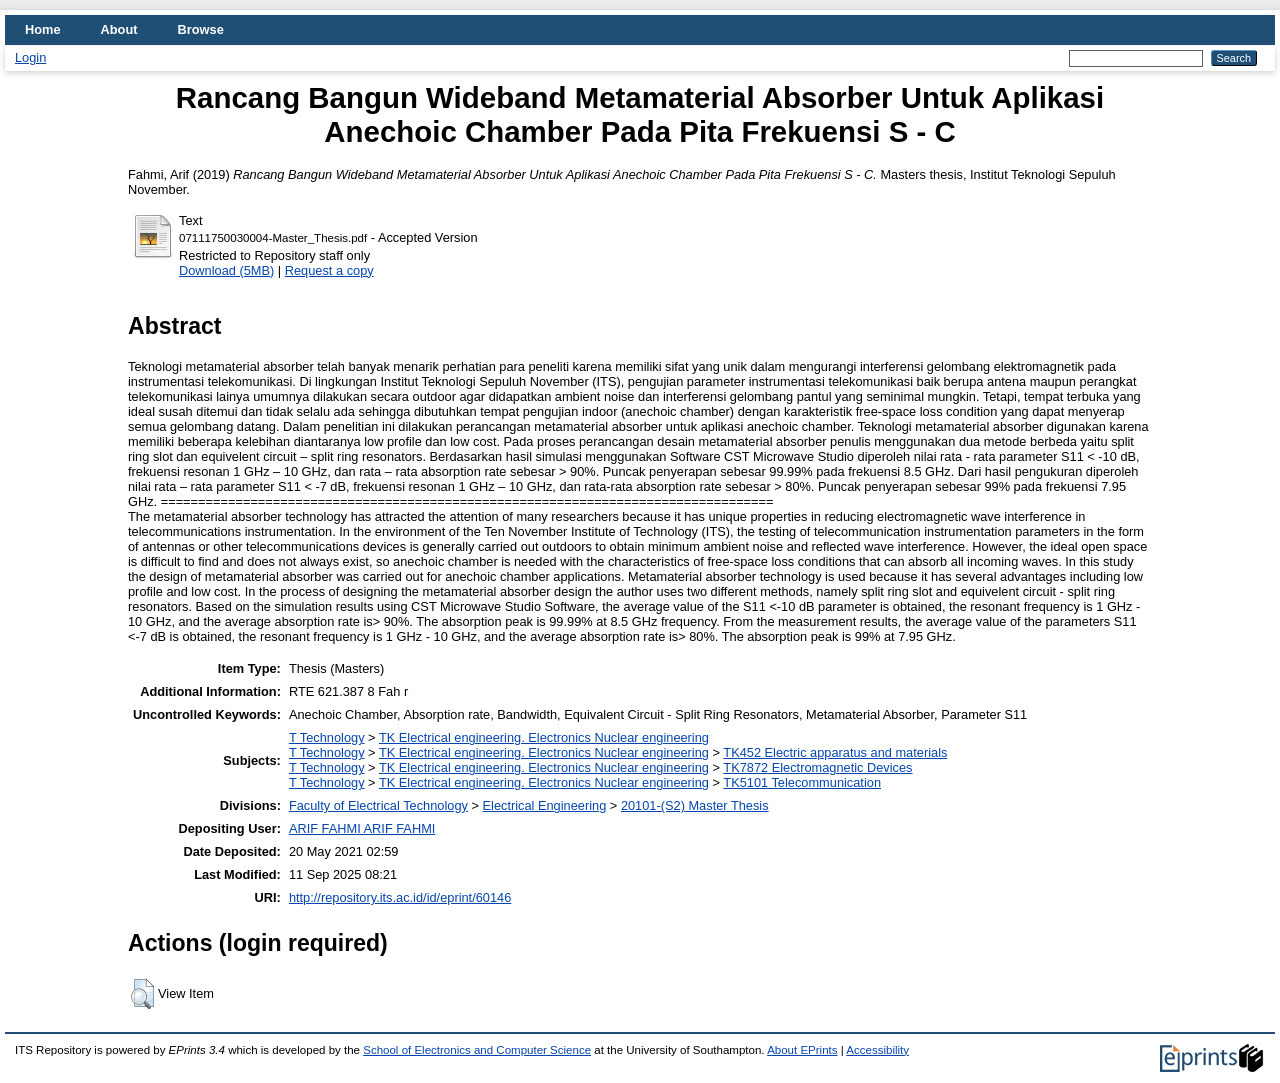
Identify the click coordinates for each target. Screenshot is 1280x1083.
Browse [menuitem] (201, 29)
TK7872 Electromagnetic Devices (817, 767)
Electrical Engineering (545, 805)
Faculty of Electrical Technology (378, 805)
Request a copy (329, 270)
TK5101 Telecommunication (802, 782)
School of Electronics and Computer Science (477, 1050)
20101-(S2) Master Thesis (695, 805)
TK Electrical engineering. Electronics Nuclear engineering (544, 737)
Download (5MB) (226, 270)
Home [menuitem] (43, 29)
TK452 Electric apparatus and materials (835, 752)
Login (30, 57)
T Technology (327, 737)
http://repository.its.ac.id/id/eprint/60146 (400, 897)
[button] (142, 994)
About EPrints (802, 1050)
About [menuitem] (119, 29)
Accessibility (877, 1050)
